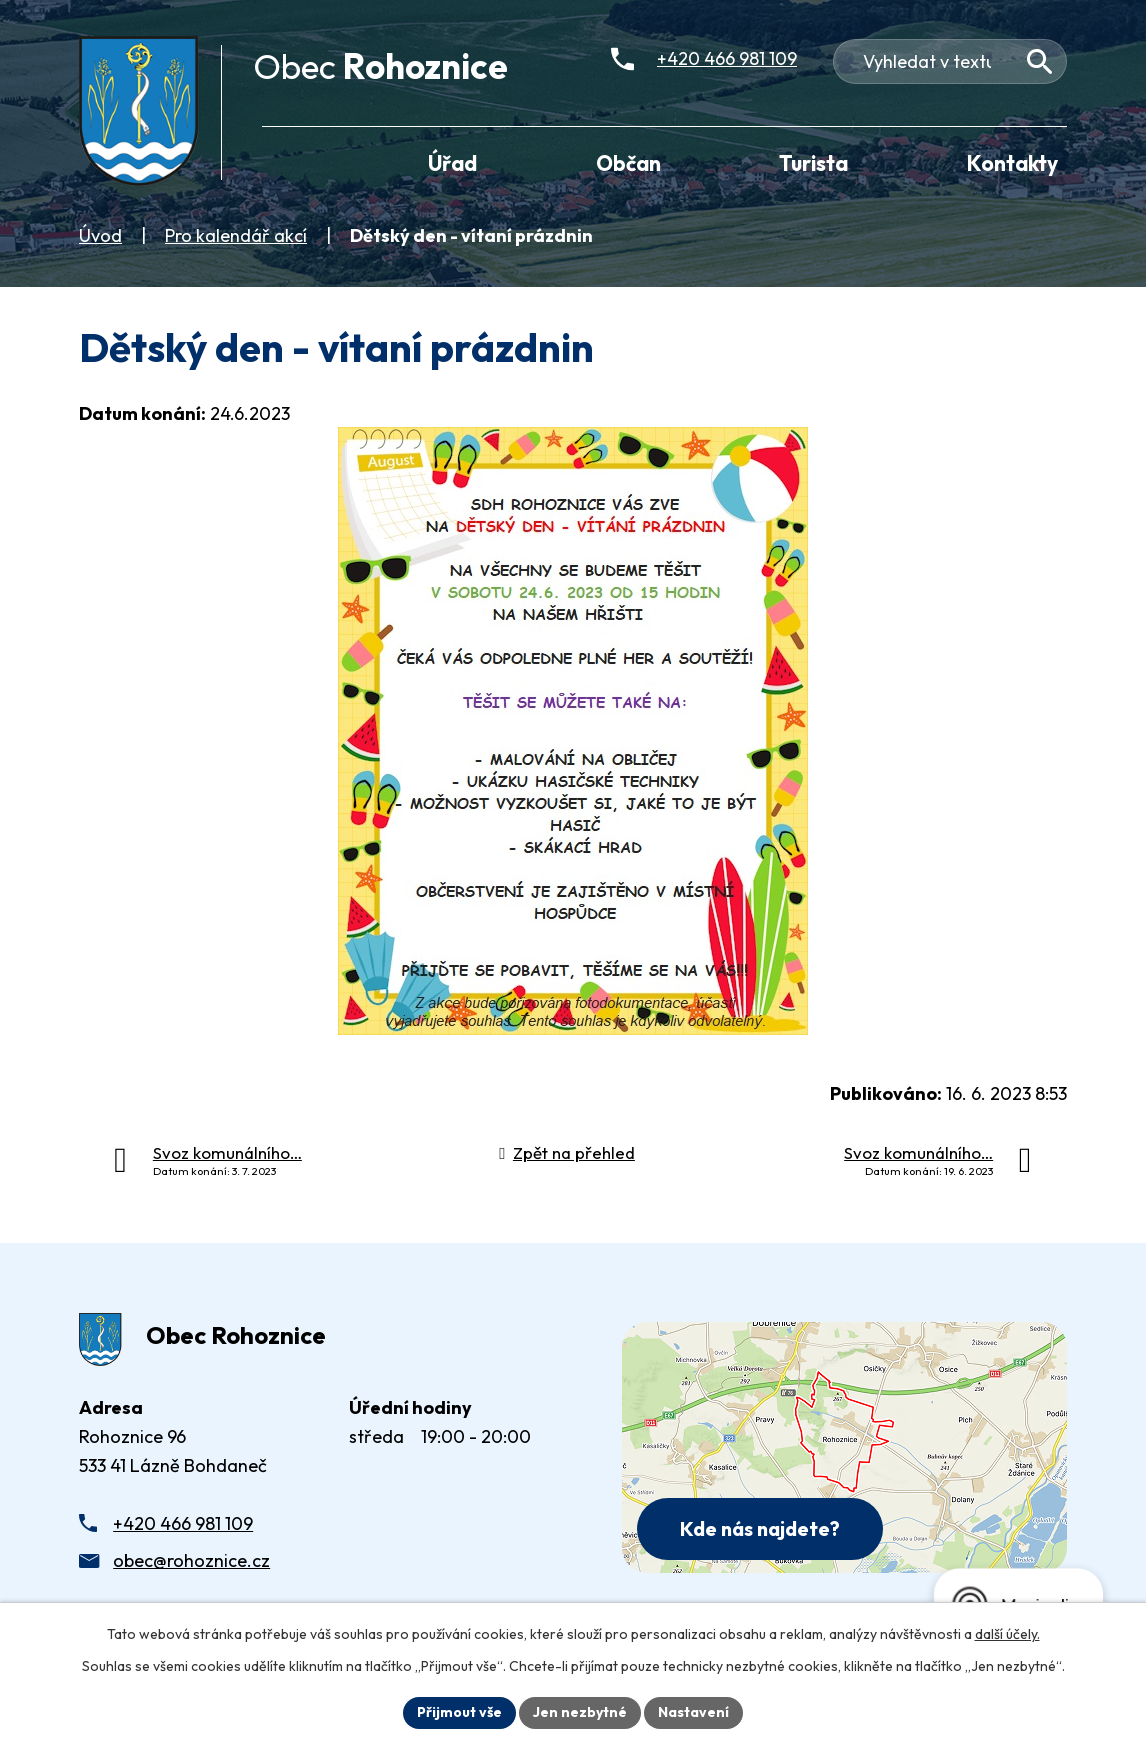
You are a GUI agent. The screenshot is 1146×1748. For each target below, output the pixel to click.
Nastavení (693, 1712)
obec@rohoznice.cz (191, 1560)
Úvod (100, 235)
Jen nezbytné (580, 1712)
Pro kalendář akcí (236, 235)
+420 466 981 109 (183, 1523)
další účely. (1007, 1634)
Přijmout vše (459, 1712)
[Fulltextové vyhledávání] (950, 61)
